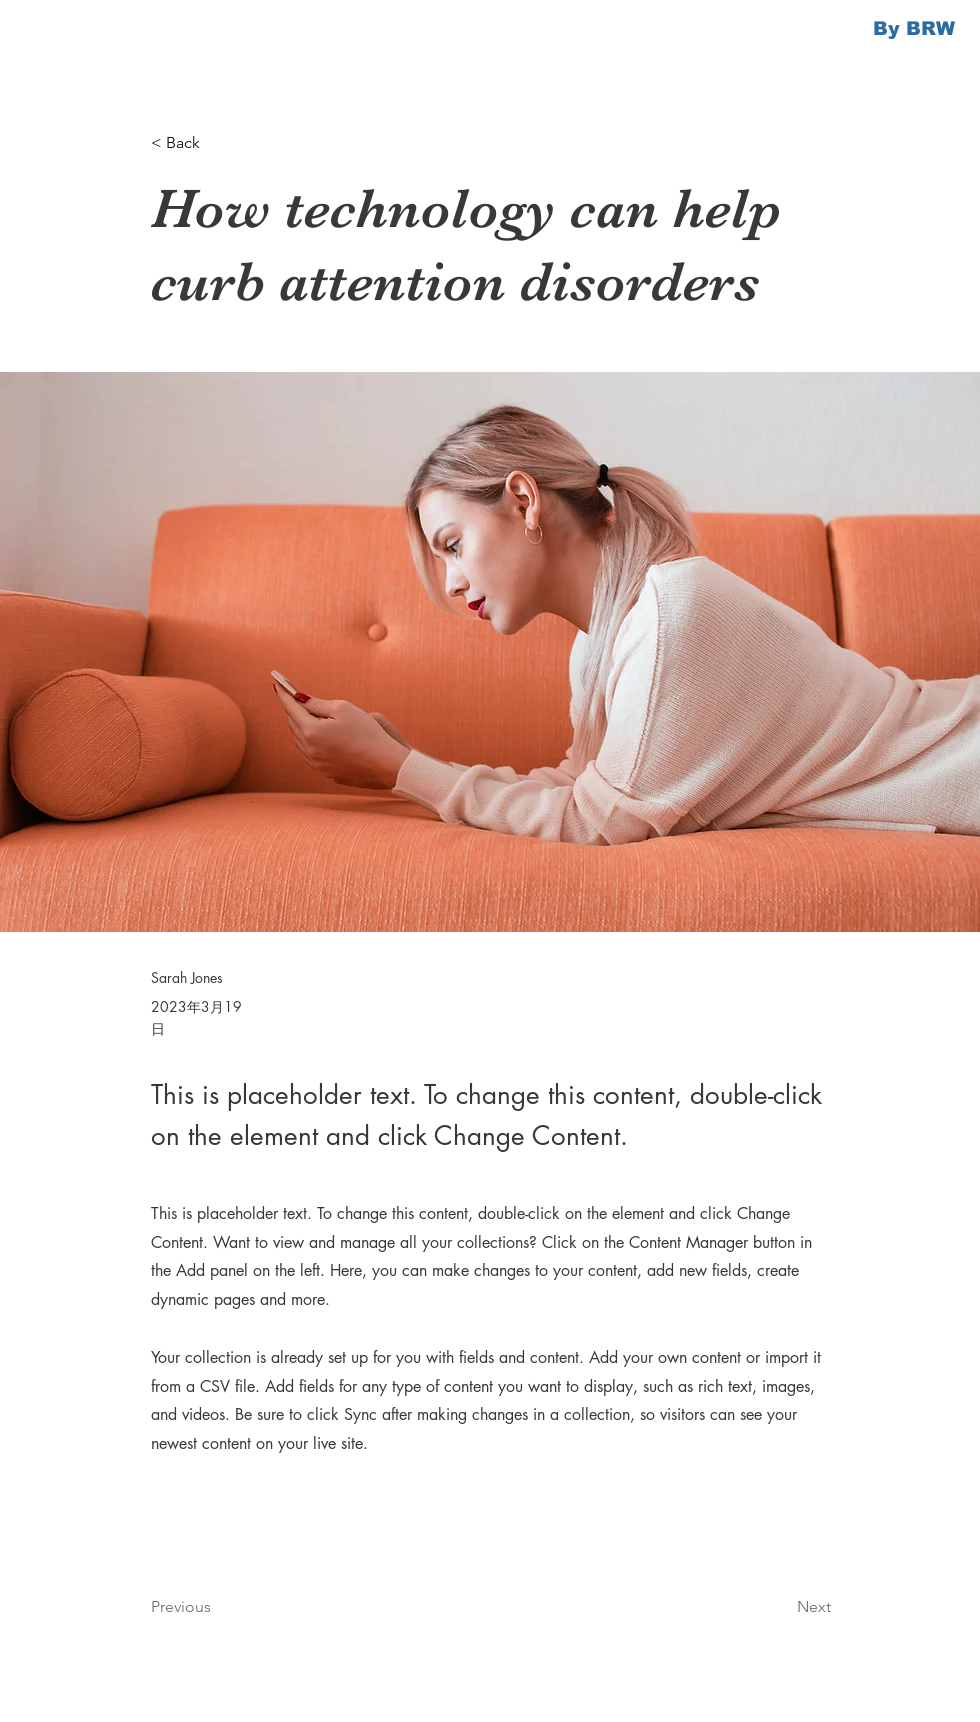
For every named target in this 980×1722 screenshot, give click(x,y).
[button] (217, 143)
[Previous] (217, 1607)
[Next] (781, 1607)
